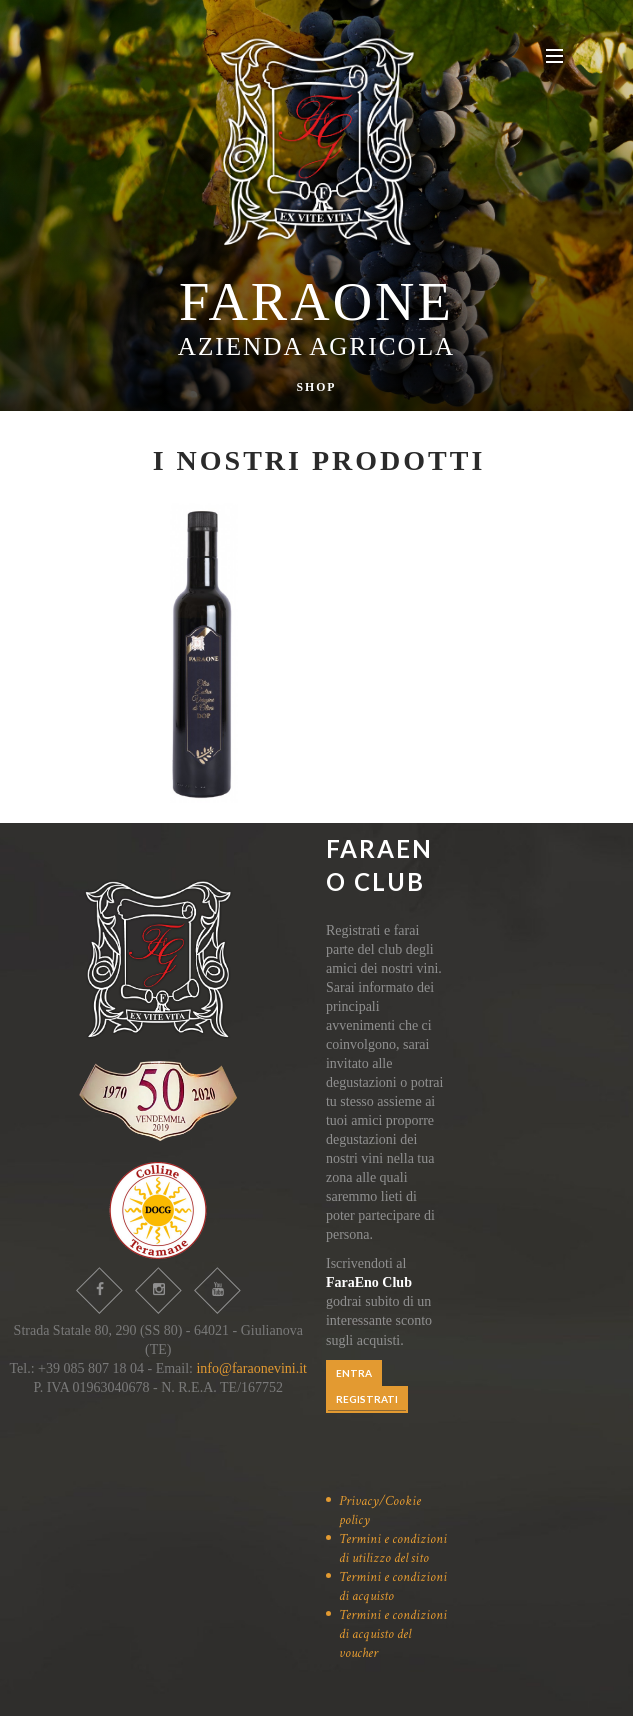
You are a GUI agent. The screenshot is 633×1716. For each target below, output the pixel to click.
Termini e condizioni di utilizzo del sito (393, 1548)
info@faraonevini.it (251, 1368)
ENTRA (354, 1373)
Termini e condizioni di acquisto (393, 1586)
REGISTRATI (367, 1399)
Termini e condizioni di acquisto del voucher (393, 1634)
